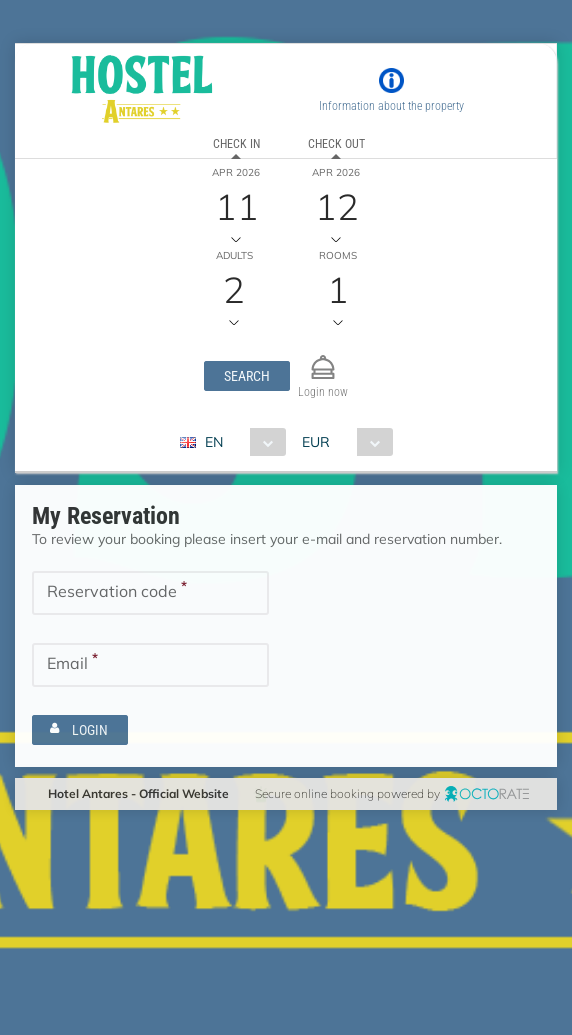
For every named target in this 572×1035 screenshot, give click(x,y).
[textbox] (150, 593)
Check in (236, 144)
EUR (316, 442)
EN (214, 442)
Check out (336, 144)
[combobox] (240, 442)
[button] (247, 376)
